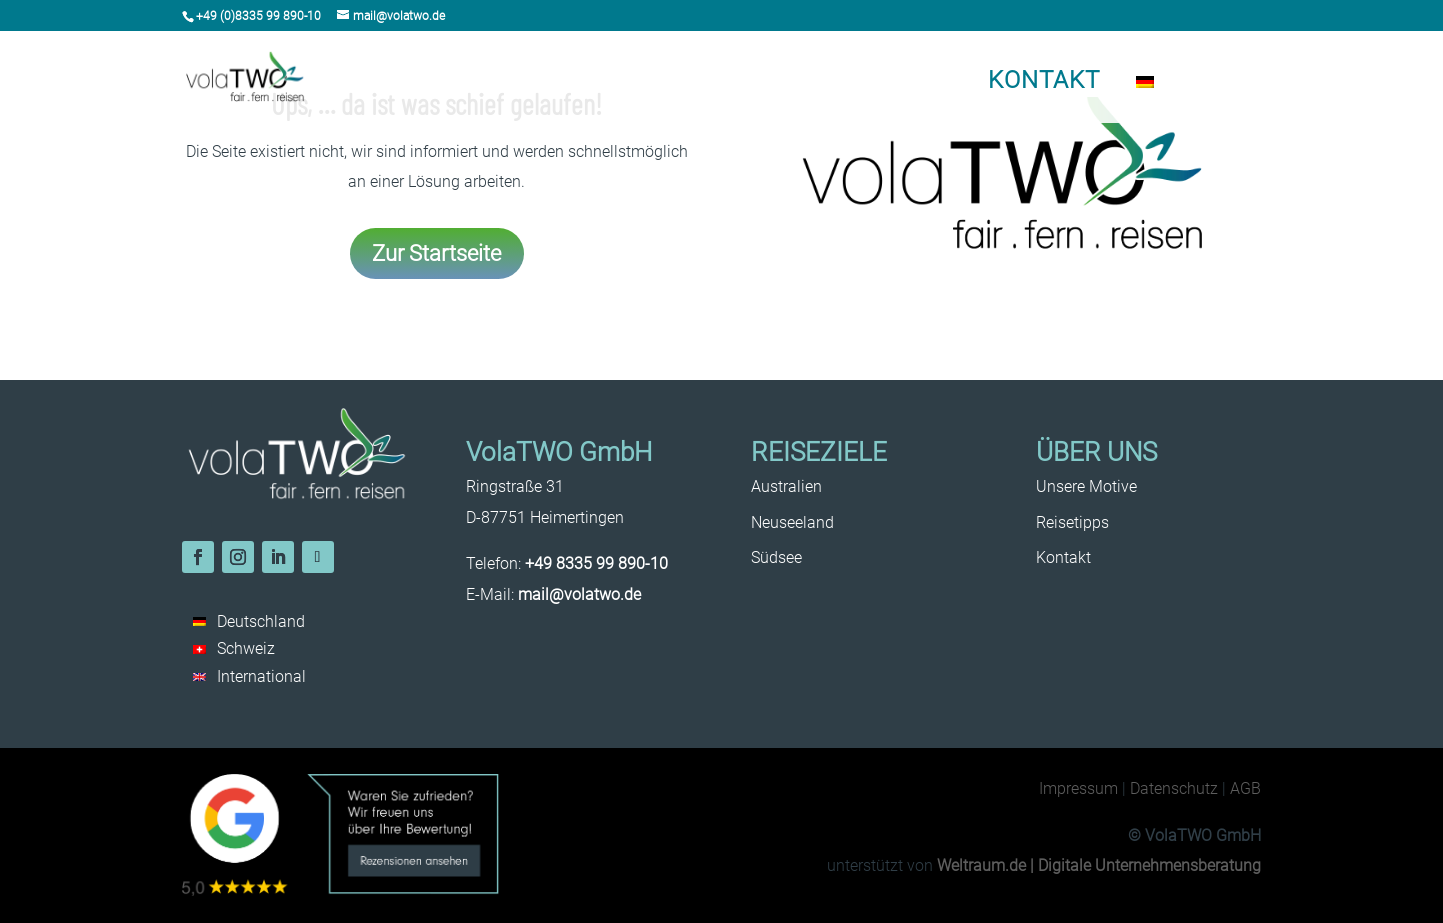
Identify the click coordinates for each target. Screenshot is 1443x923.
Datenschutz (1174, 788)
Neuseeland (620, 83)
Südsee (705, 83)
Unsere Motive (888, 83)
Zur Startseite (436, 253)
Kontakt (1044, 80)
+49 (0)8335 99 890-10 (258, 16)
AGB (1245, 788)
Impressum (1078, 788)
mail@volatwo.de (579, 594)
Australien (526, 83)
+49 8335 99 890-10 (596, 563)
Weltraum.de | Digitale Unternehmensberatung (1099, 865)
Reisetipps (786, 83)
